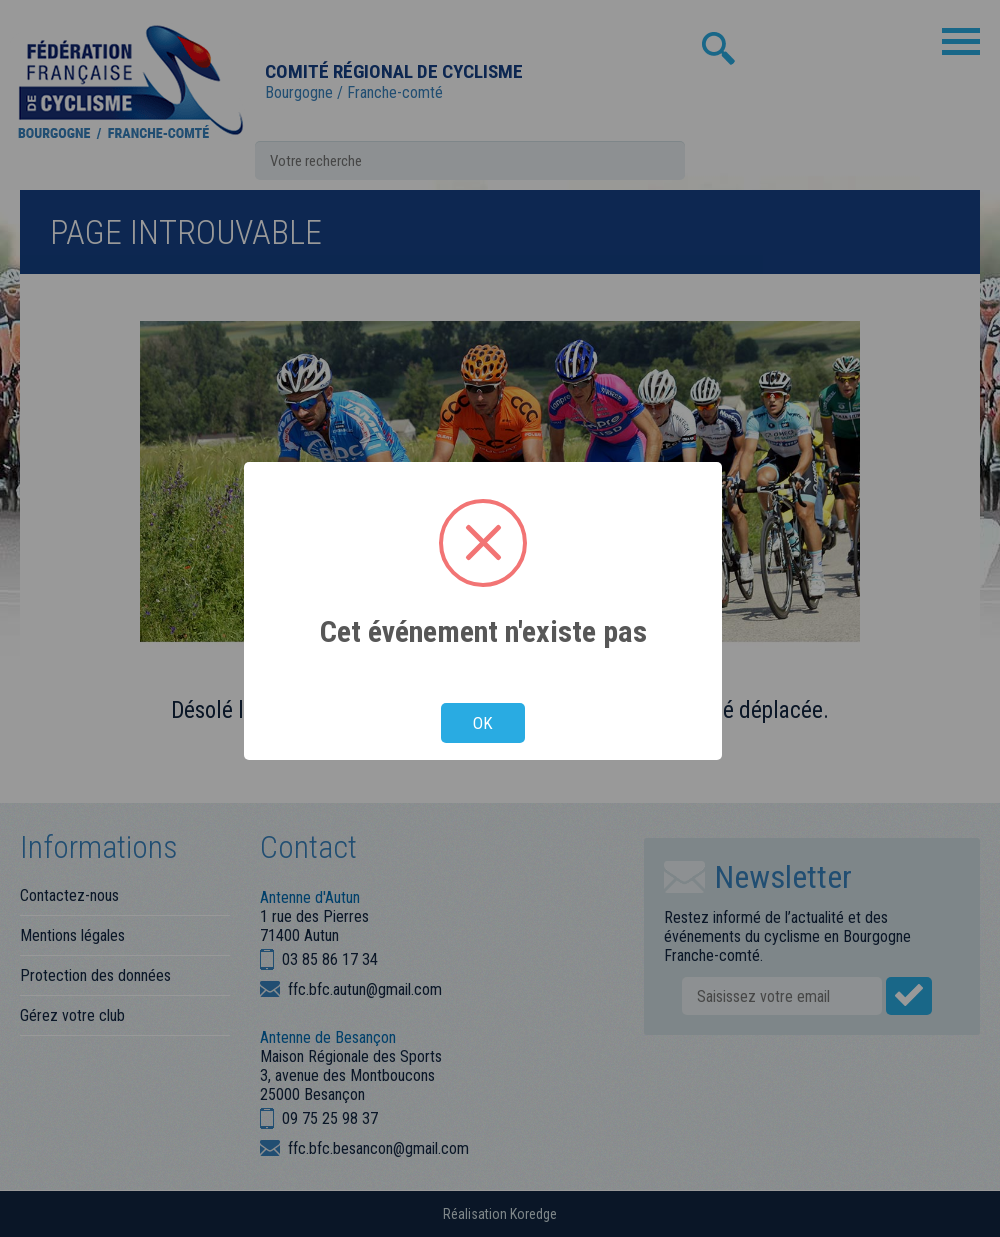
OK (483, 723)
